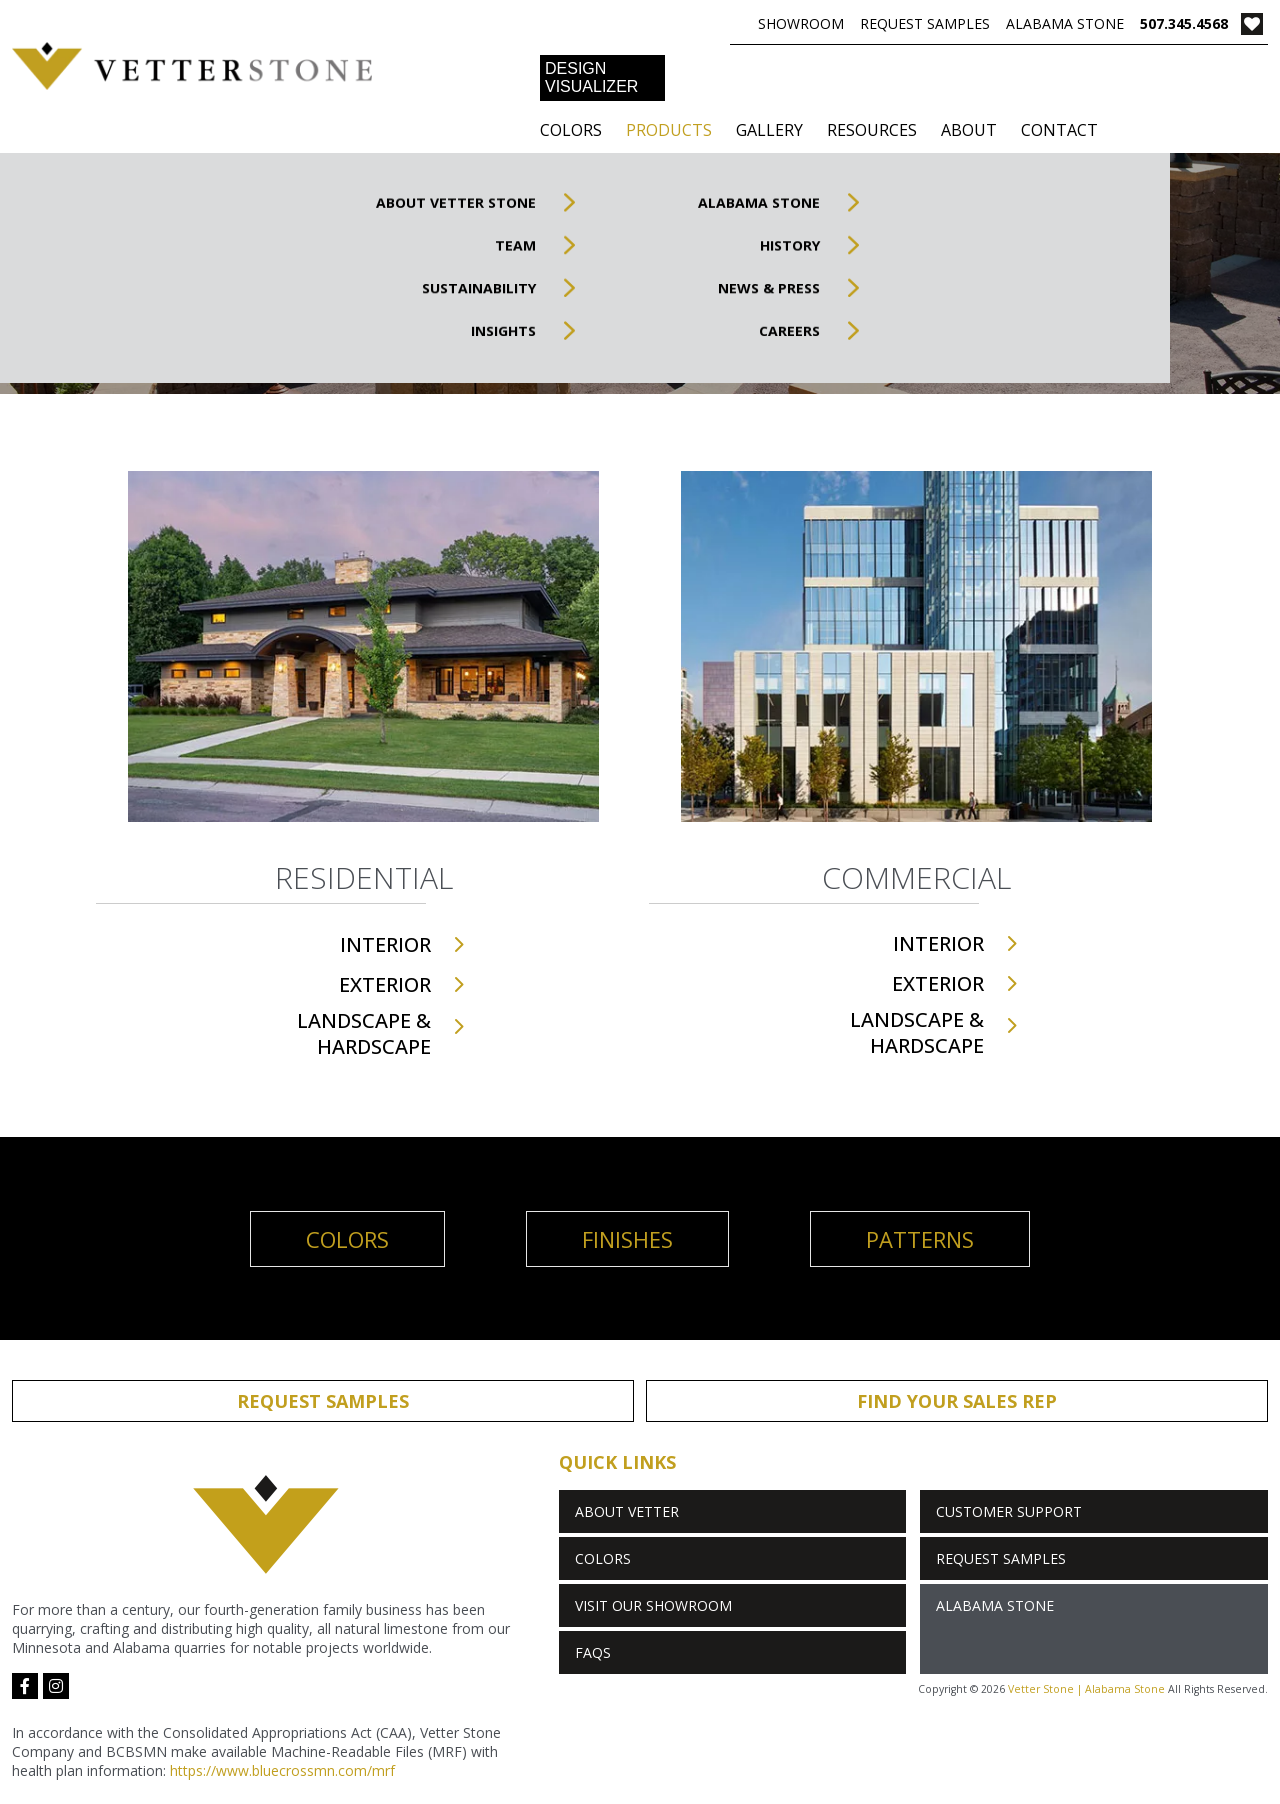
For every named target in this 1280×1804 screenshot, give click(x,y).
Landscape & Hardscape (364, 1034)
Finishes (627, 1239)
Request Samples (925, 23)
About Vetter (627, 1511)
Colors (571, 130)
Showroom (801, 23)
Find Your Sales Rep (957, 1401)
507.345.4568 (1184, 23)
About (969, 130)
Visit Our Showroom (653, 1605)
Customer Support (1009, 1511)
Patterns (920, 1239)
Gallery (769, 130)
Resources (872, 130)
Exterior (385, 984)
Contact (1059, 130)
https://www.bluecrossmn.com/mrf (282, 1770)
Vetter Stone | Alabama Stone (1086, 1689)
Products (669, 130)
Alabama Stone (1065, 23)
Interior (385, 944)
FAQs (593, 1652)
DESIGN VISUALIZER (591, 77)
